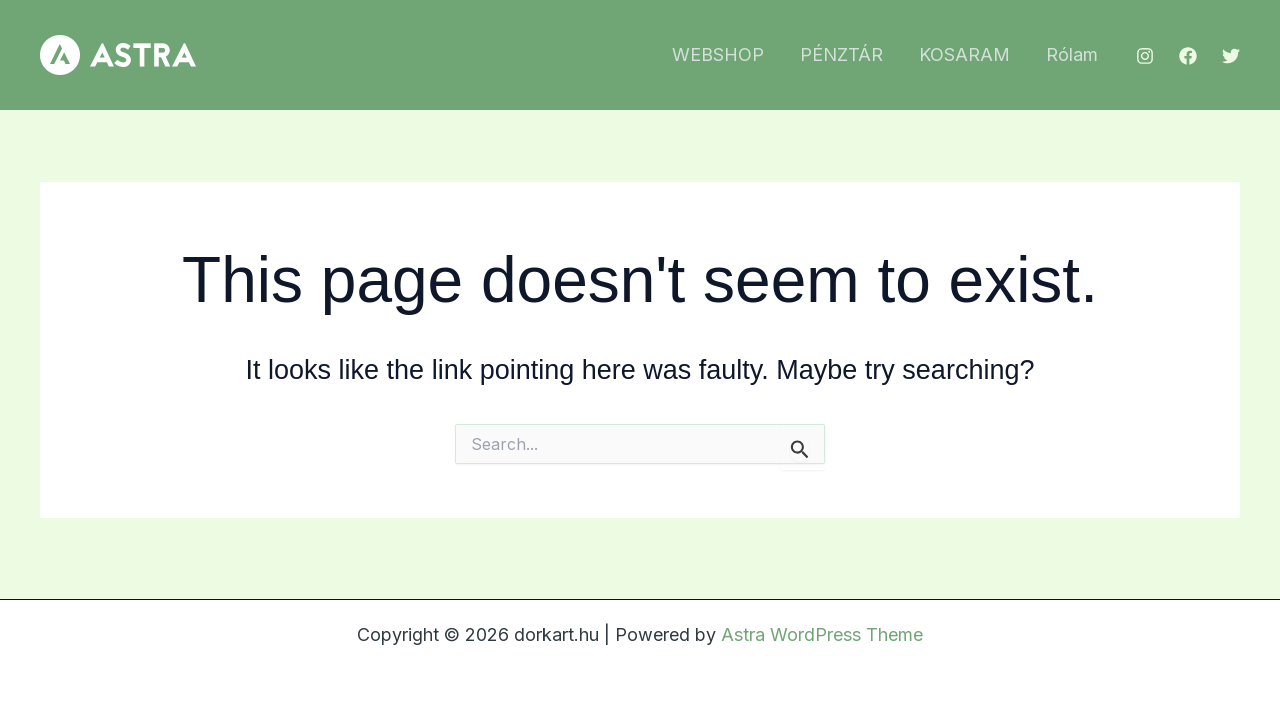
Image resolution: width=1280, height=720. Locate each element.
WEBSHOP (718, 54)
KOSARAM (964, 54)
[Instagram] (1145, 56)
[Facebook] (1188, 56)
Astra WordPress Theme (822, 634)
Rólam (1072, 54)
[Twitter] (1231, 56)
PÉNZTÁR (841, 54)
